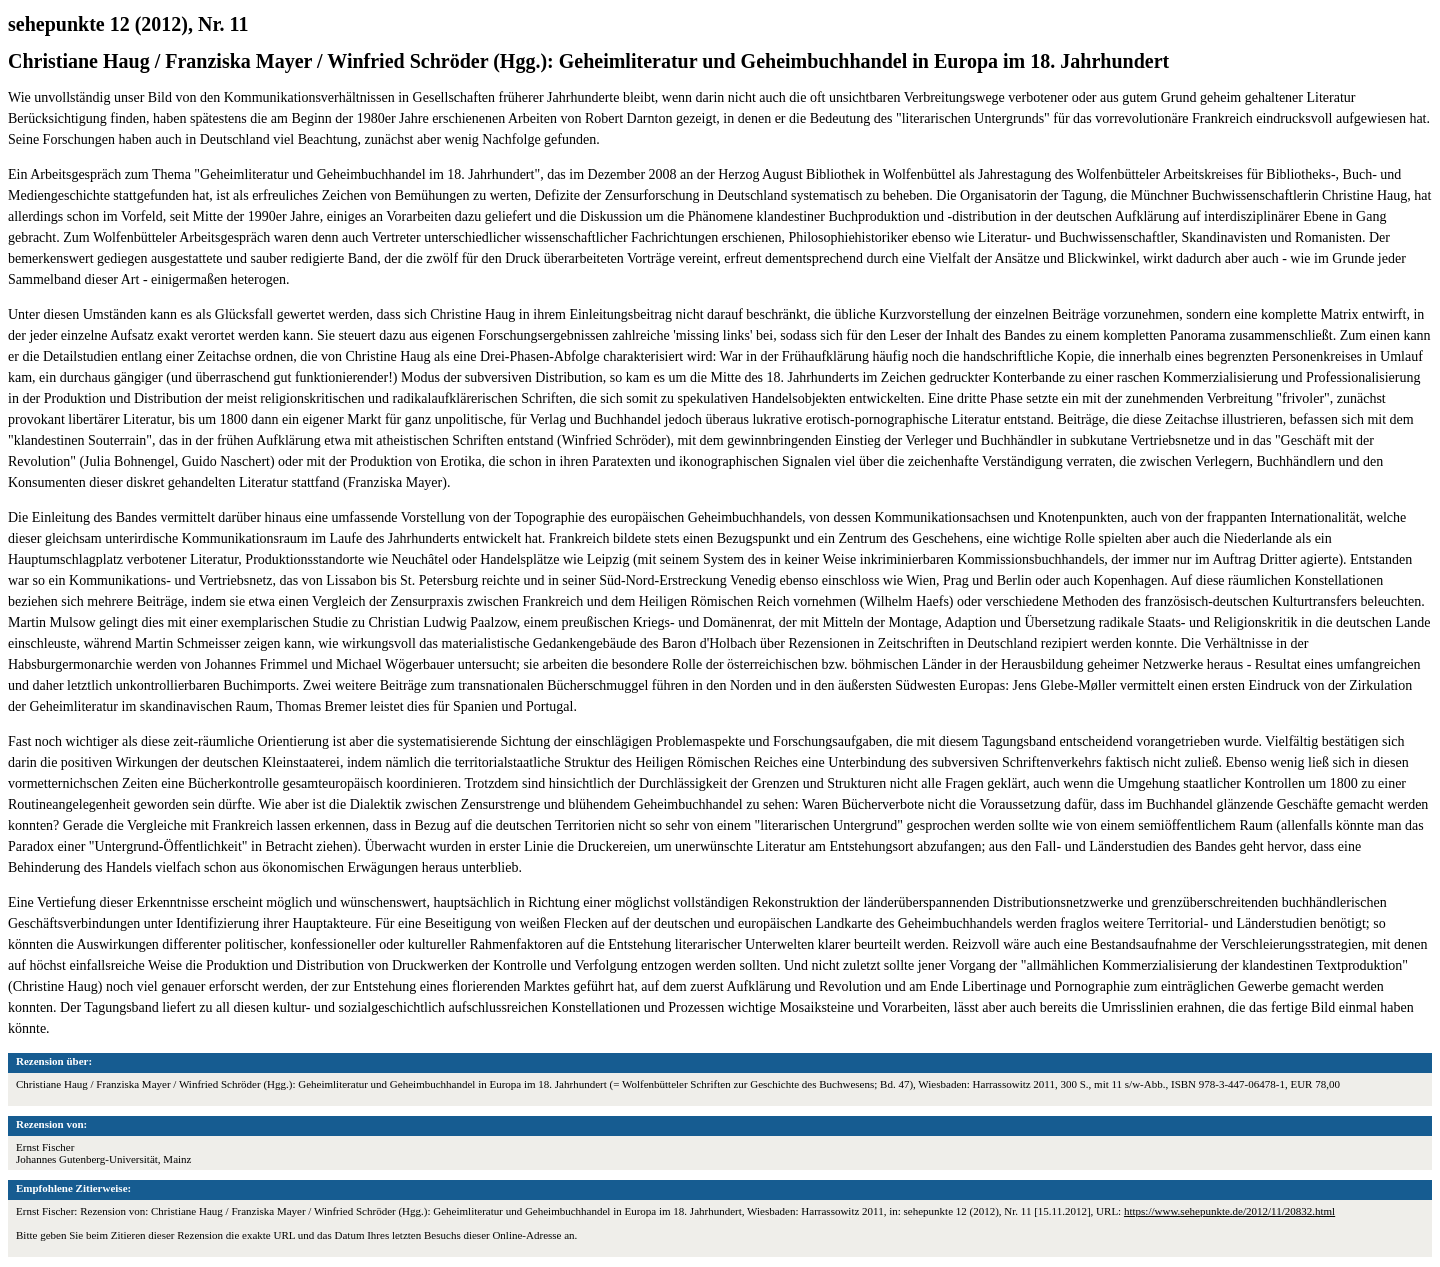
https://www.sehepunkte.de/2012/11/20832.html (1229, 1211)
